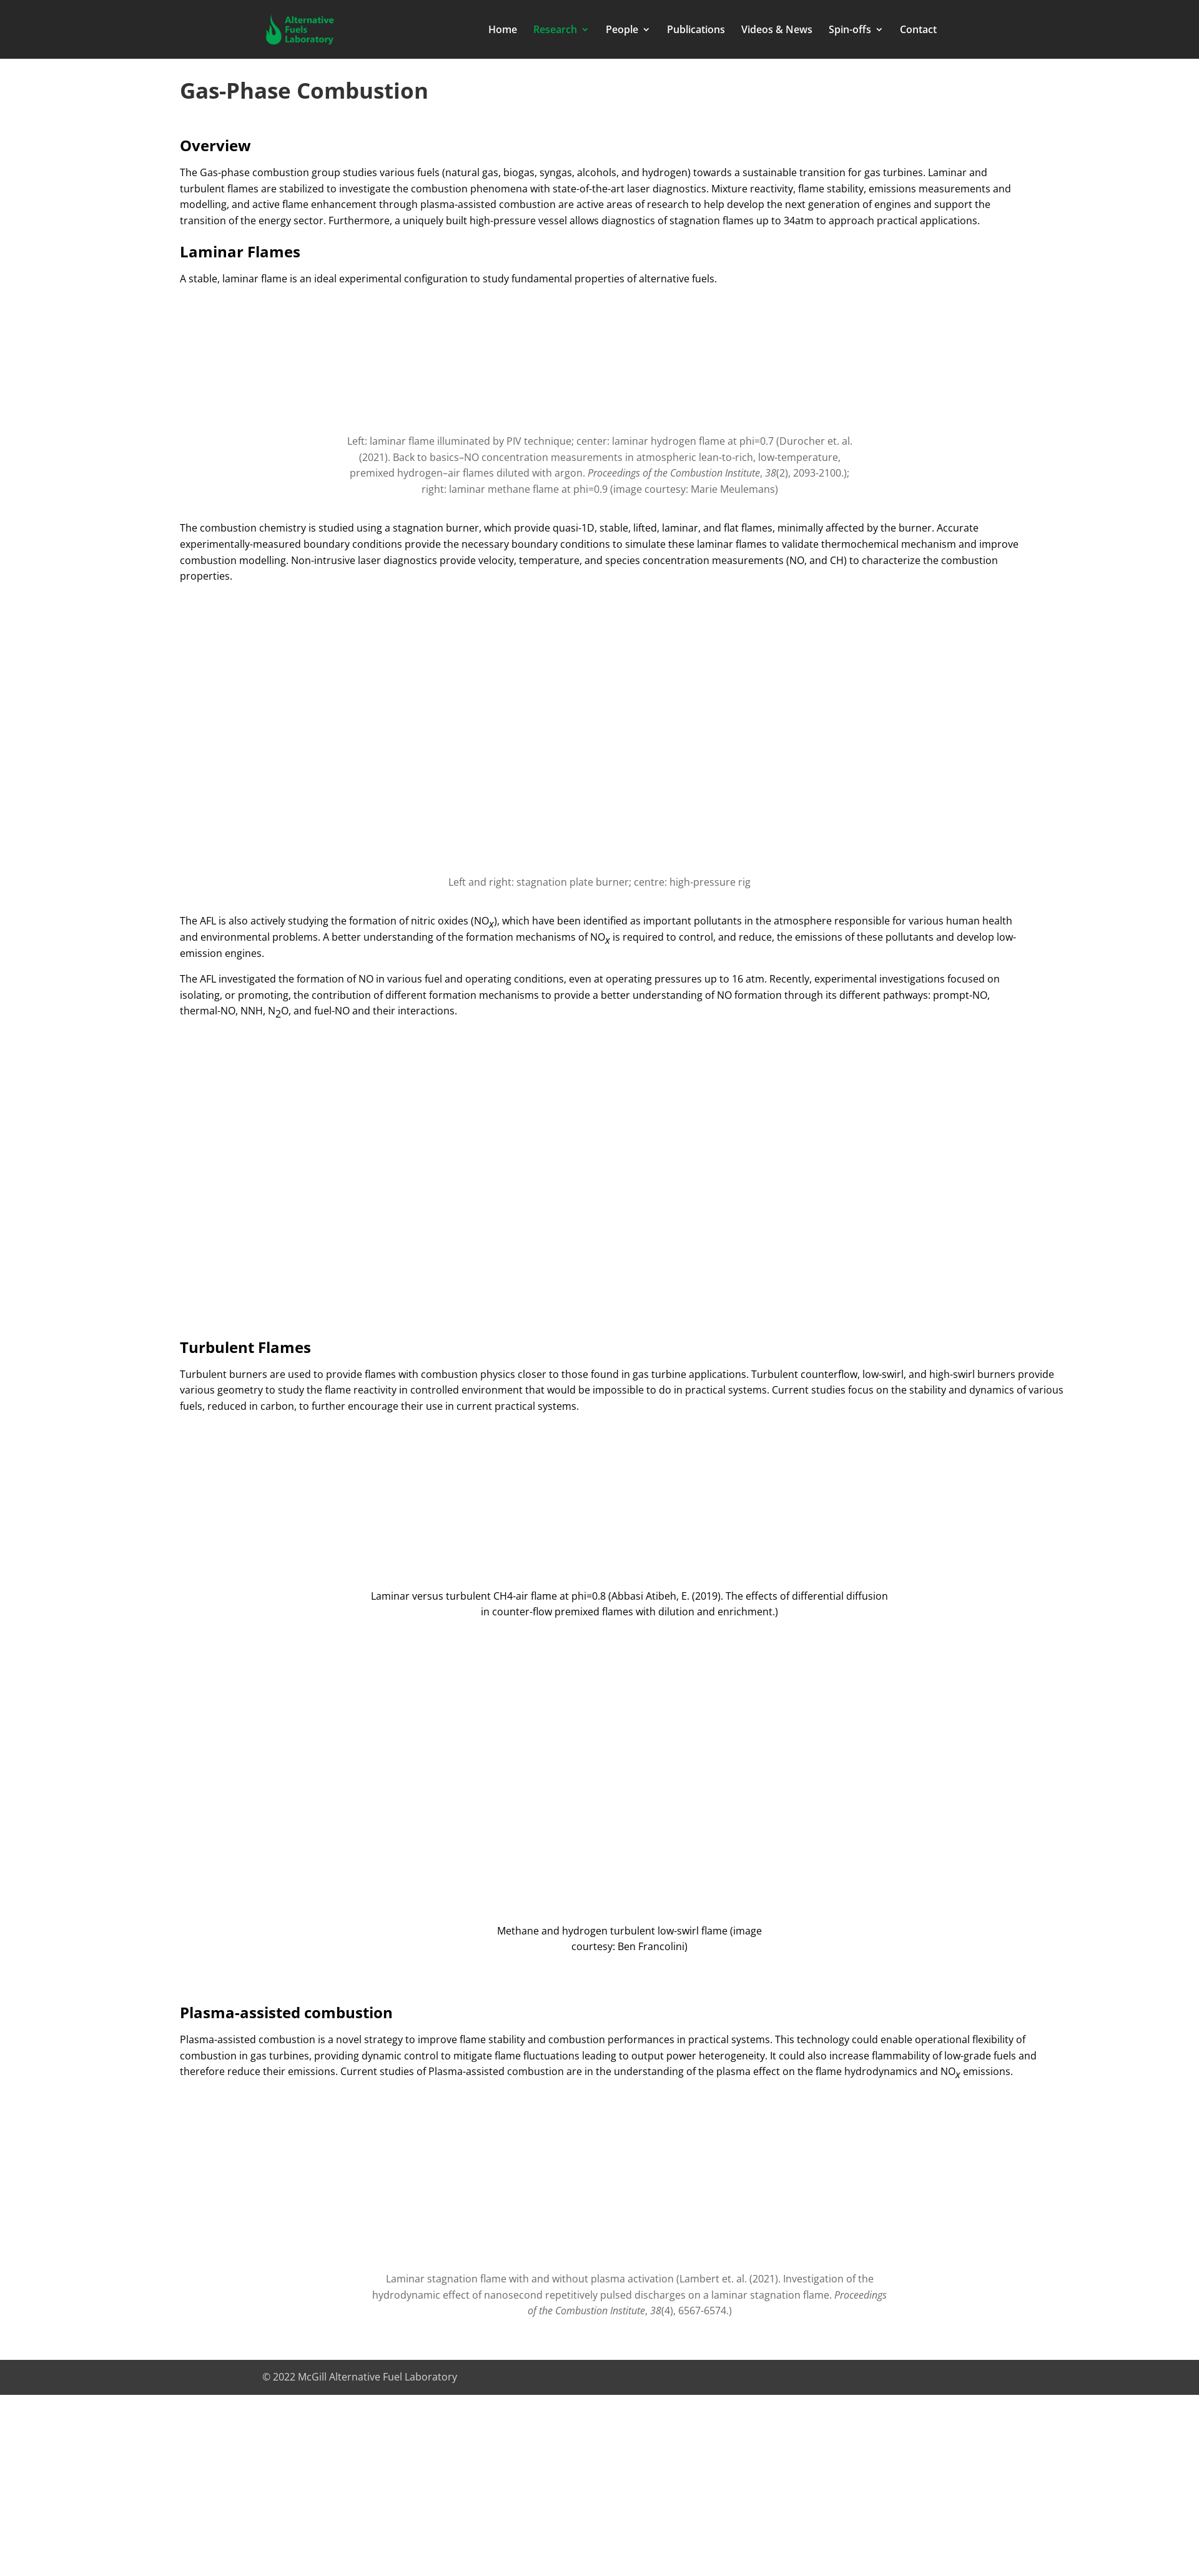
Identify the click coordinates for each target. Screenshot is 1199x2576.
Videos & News (776, 30)
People (622, 30)
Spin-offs (850, 30)
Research (555, 30)
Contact (918, 30)
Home (502, 30)
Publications (696, 30)
